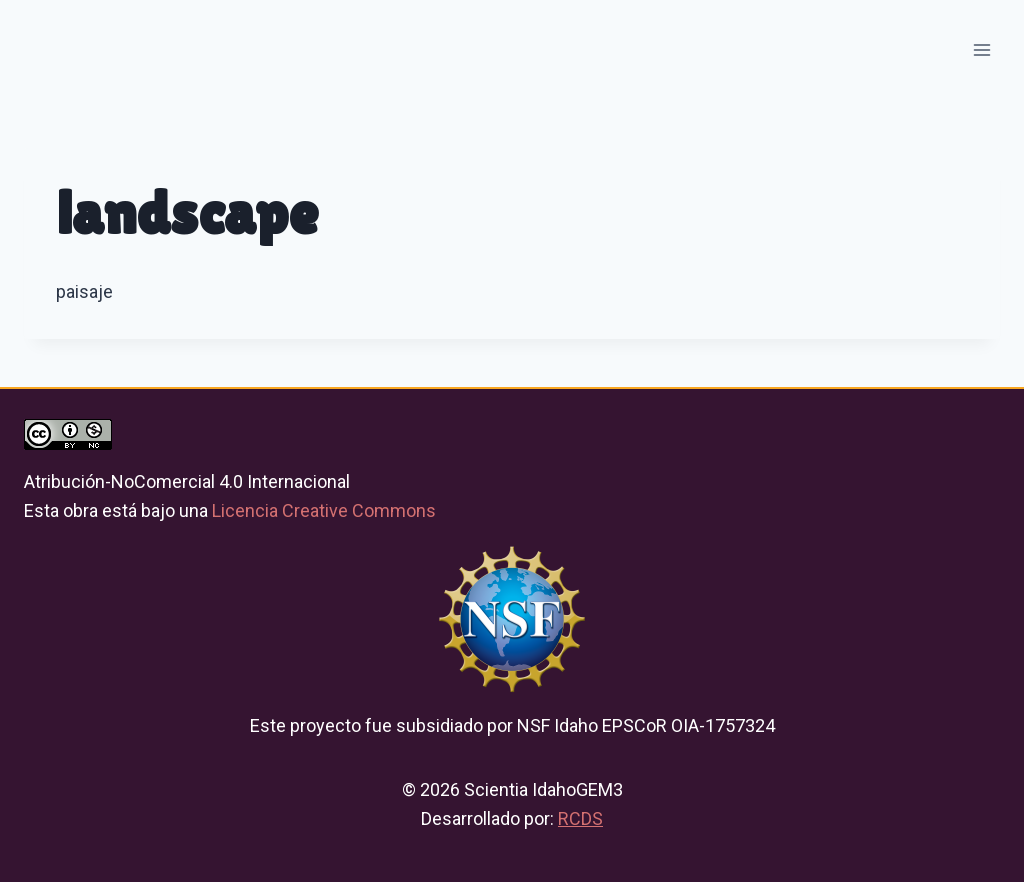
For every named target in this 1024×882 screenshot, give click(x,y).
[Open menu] (981, 49)
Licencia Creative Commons (324, 510)
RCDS (580, 818)
